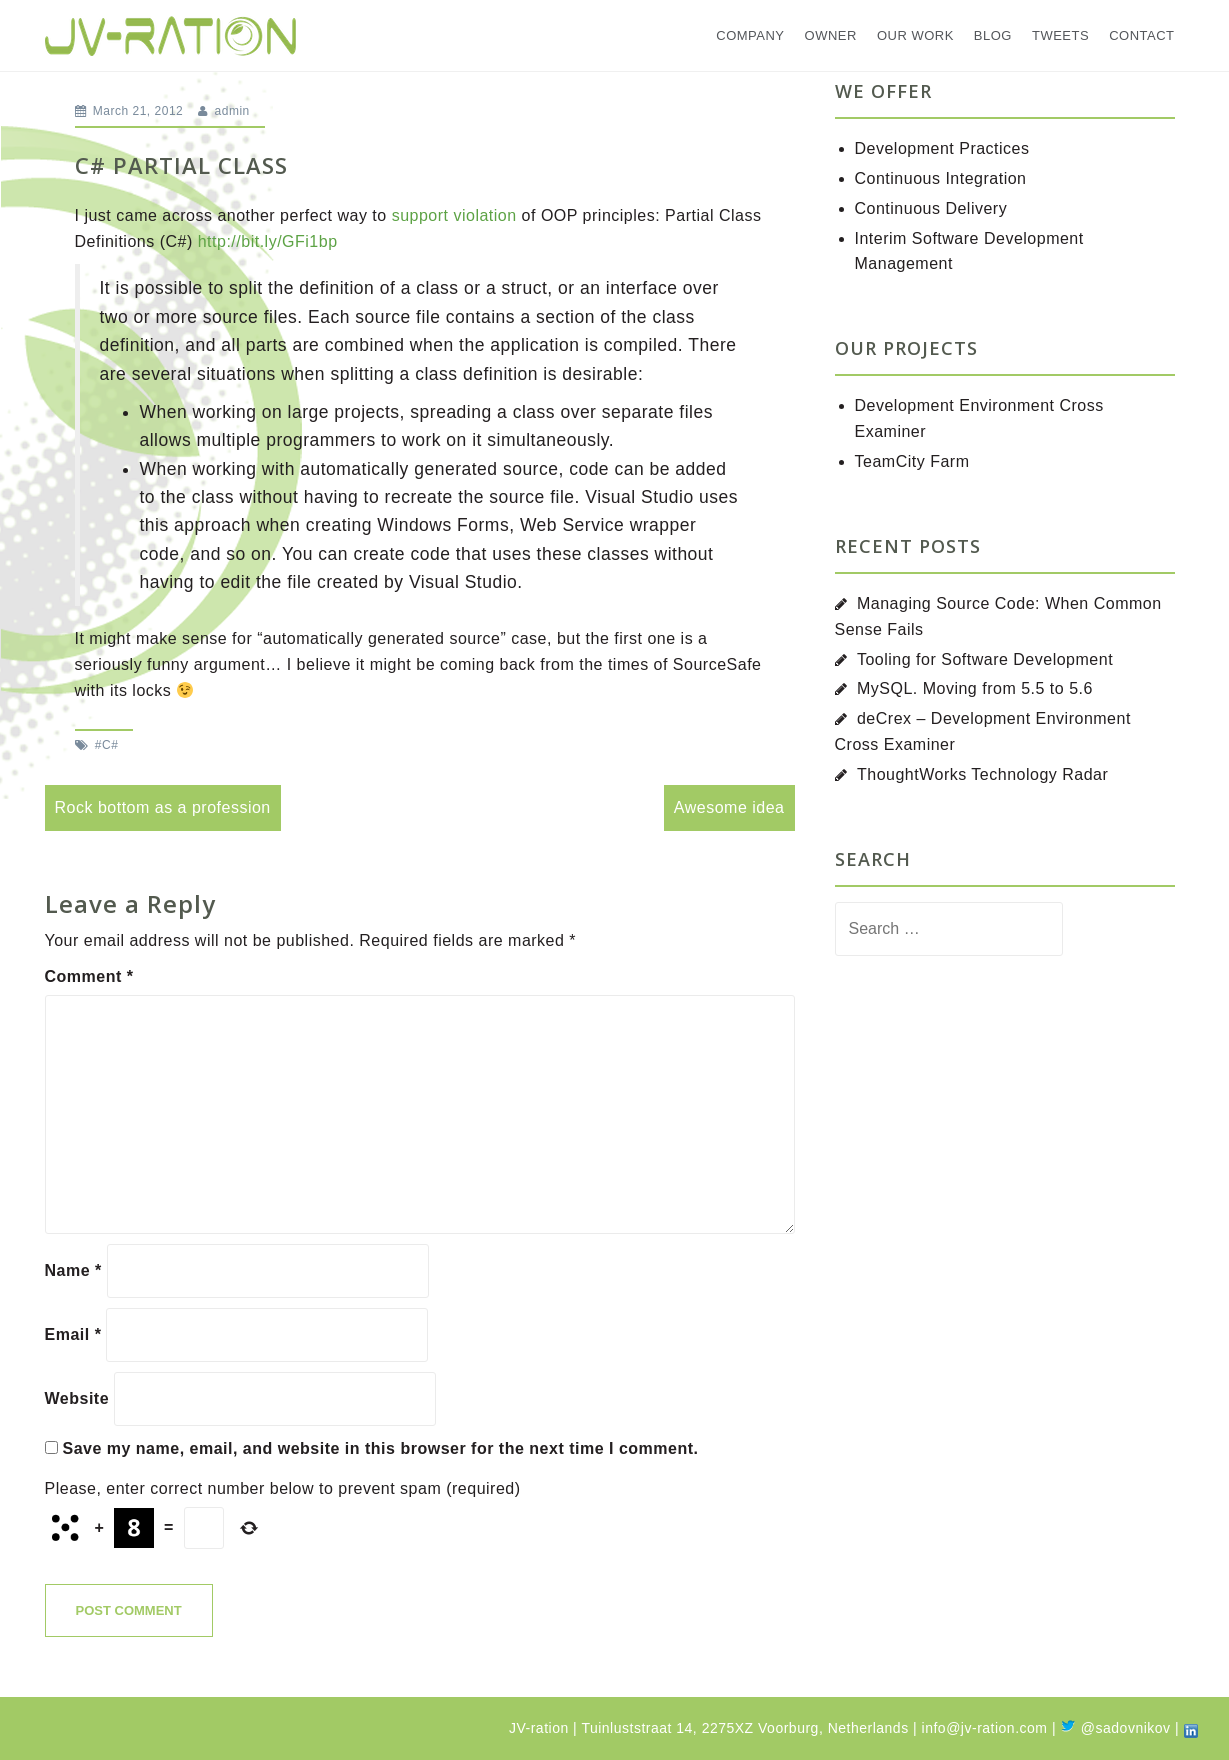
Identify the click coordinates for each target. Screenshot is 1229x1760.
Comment (89, 976)
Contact (1141, 35)
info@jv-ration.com (985, 1728)
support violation (454, 215)
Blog (993, 35)
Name (73, 1270)
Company (750, 35)
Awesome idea (729, 807)
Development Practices (942, 148)
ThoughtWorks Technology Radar (982, 774)
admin (232, 111)
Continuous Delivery (931, 208)
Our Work (915, 35)
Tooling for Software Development (985, 659)
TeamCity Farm (912, 461)
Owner (831, 35)
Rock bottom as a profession (163, 807)
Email (73, 1334)
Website (77, 1398)
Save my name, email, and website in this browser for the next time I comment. (380, 1448)
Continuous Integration (941, 178)
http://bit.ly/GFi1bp (268, 241)
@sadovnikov (1115, 1728)
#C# (107, 745)
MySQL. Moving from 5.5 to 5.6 (975, 688)
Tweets (1060, 35)
